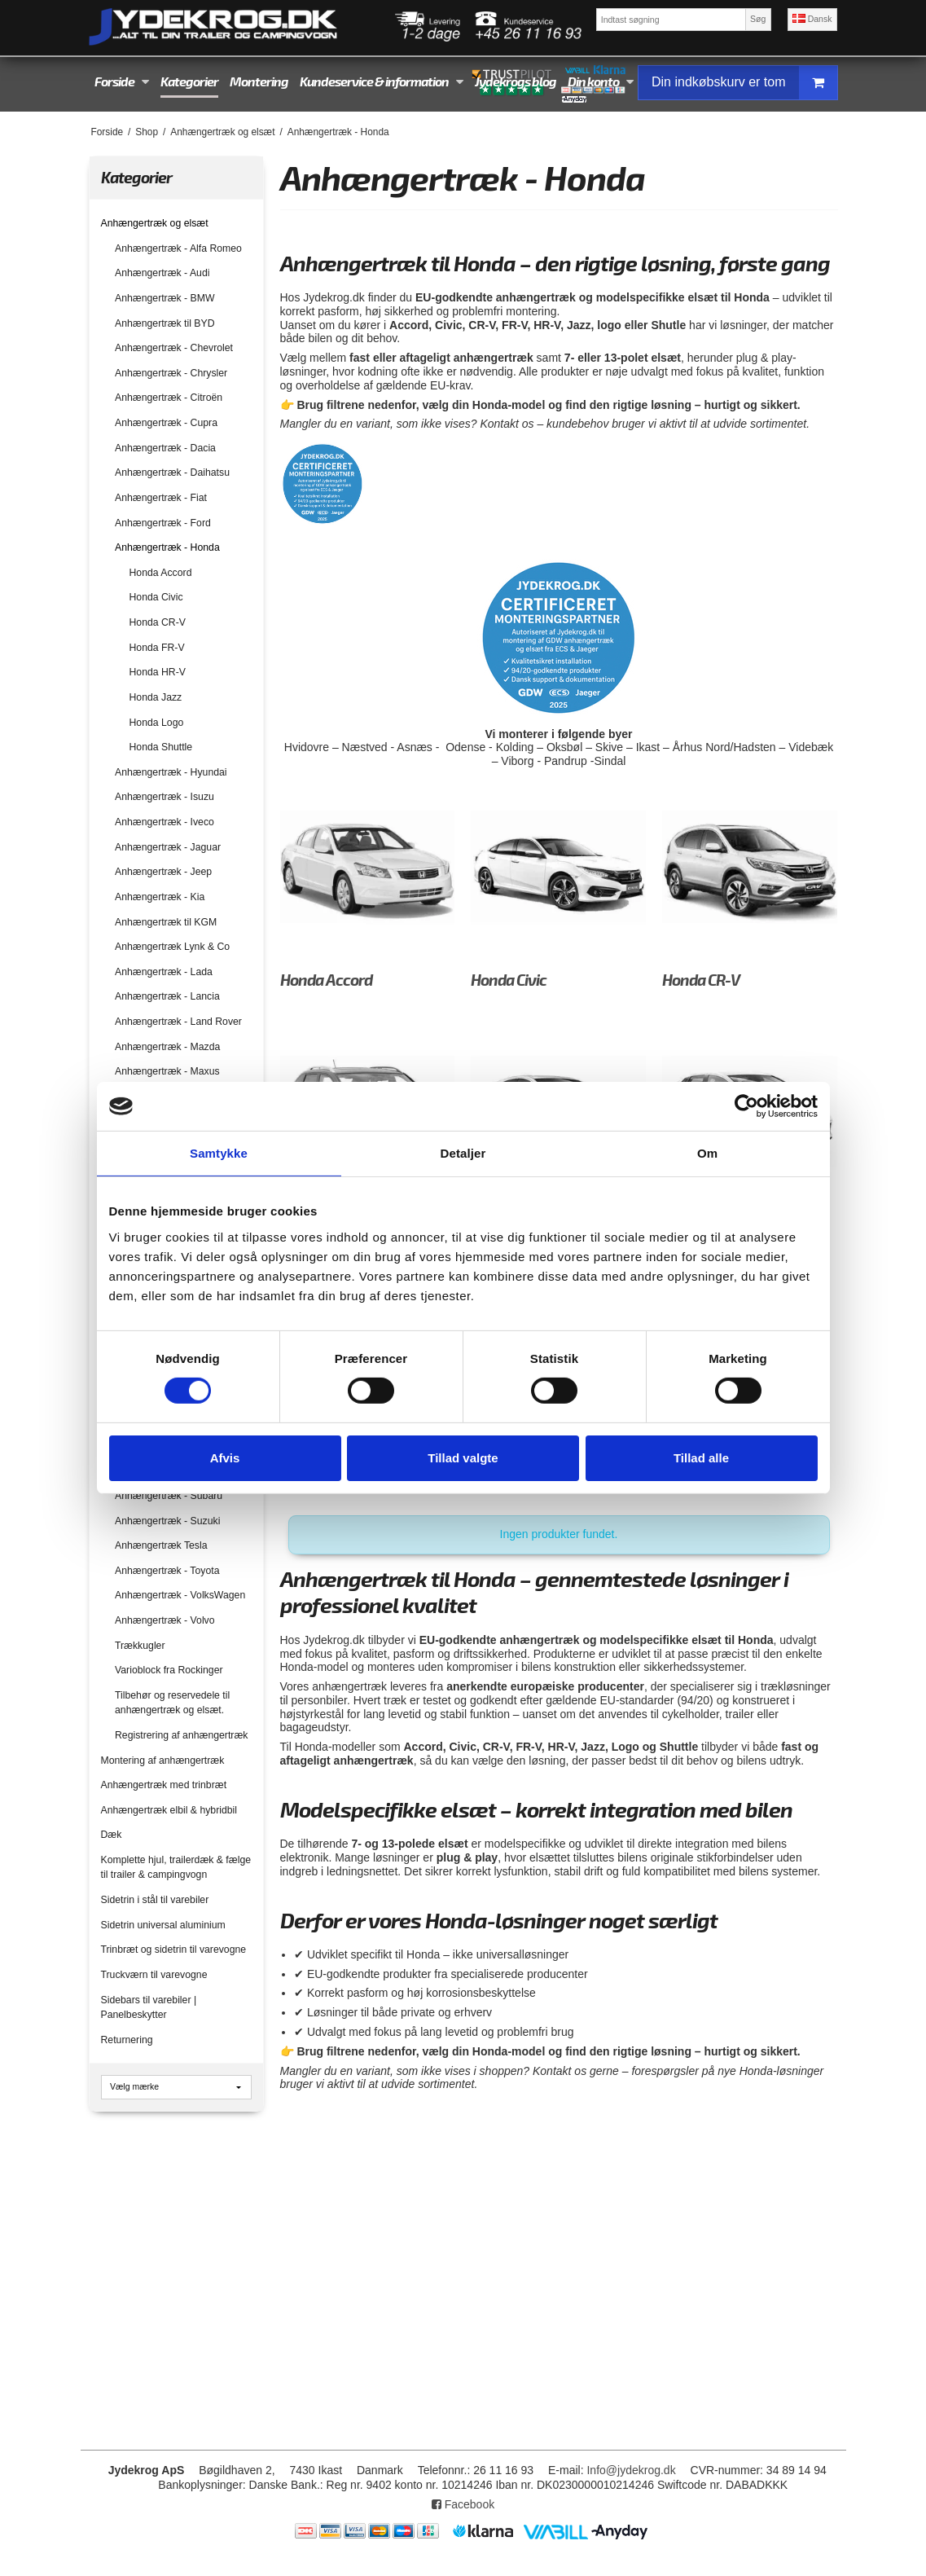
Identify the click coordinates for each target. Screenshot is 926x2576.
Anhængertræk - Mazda (167, 1047)
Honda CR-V (157, 622)
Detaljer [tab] (463, 1153)
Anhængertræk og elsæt (154, 223)
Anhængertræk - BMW (165, 298)
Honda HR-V (157, 672)
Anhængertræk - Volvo (165, 1620)
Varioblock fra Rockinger (169, 1670)
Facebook (463, 2504)
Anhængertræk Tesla (161, 1545)
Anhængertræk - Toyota (167, 1570)
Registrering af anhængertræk (181, 1735)
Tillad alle (701, 1458)
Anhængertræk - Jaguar (168, 847)
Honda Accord (160, 572)
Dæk (111, 1834)
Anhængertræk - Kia (159, 897)
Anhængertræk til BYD (165, 323)
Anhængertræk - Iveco (164, 822)
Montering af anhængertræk (163, 1760)
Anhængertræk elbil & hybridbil (169, 1810)
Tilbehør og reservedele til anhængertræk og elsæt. (172, 1703)
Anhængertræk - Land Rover (178, 1021)
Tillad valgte (463, 1458)
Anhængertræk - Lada (164, 972)
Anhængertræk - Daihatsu (172, 472)
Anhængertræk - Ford (163, 523)
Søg (758, 19)
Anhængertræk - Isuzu (164, 796)
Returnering (127, 2040)
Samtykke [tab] (219, 1153)
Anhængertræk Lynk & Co (172, 946)
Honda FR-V (157, 647)
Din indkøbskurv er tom (744, 82)
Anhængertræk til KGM (166, 922)
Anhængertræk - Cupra (166, 423)
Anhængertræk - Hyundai (171, 772)
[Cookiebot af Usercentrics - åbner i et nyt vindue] (746, 1106)
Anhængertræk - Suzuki (167, 1521)
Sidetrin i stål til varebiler (155, 1900)
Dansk (812, 19)
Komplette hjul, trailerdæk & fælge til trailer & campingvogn (176, 1867)
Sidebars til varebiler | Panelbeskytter (149, 2007)
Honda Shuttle (161, 747)
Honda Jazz (155, 697)
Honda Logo (156, 722)
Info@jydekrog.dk (630, 2470)
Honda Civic (156, 597)
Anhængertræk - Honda (167, 547)
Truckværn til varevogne (154, 1974)
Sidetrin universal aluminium (163, 1925)
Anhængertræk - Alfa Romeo (178, 248)
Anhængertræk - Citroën (168, 397)
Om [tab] (707, 1153)
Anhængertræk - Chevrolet (174, 348)
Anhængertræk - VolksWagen (180, 1595)
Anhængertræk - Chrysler (171, 373)
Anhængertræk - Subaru (168, 1495)
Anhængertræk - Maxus (167, 1071)
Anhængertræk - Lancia (167, 996)
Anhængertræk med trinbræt (164, 1785)
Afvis (225, 1458)
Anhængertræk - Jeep (163, 871)
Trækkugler (140, 1645)
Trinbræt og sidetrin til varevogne (174, 1949)
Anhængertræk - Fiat (161, 497)
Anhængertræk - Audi (162, 273)
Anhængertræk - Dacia (165, 448)
